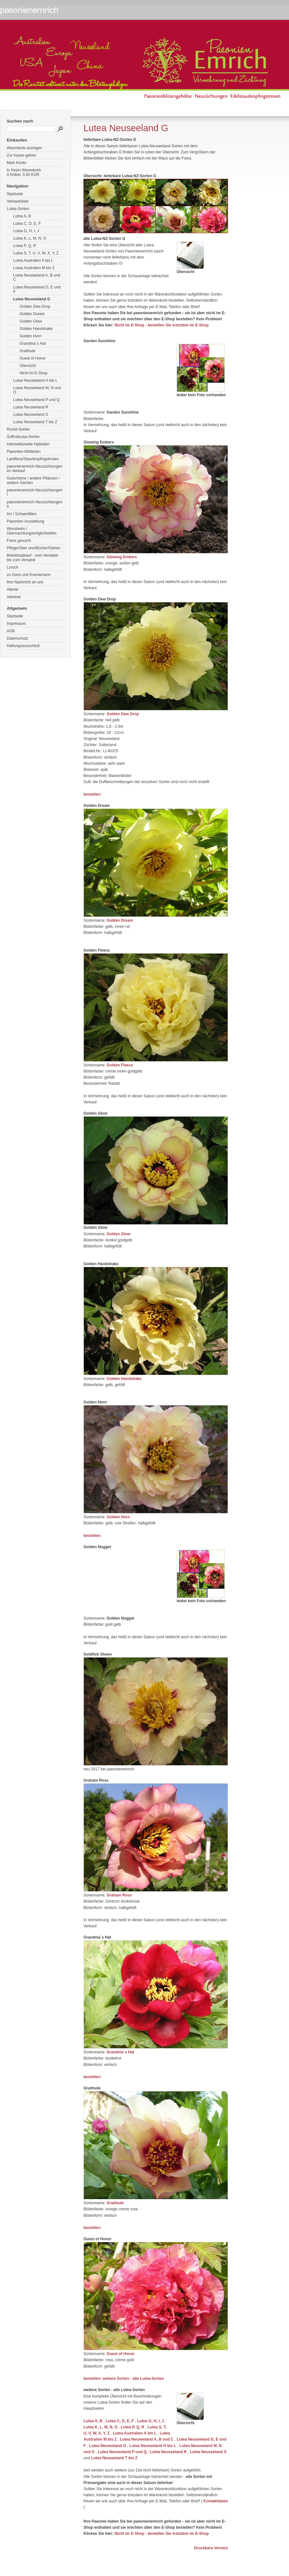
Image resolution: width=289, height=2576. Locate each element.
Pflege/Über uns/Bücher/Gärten (33, 548)
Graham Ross (119, 1895)
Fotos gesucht (19, 540)
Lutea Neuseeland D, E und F (36, 289)
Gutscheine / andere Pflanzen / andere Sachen (33, 480)
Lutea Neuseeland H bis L (35, 380)
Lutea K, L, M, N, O (29, 238)
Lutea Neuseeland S (30, 414)
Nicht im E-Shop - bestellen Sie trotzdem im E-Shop (162, 325)
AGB (11, 631)
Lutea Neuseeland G (31, 299)
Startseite (15, 194)
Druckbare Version (211, 2548)
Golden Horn (30, 336)
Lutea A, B (22, 216)
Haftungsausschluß (23, 646)
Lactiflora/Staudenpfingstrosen (33, 459)
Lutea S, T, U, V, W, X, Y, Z (36, 253)
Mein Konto (16, 162)
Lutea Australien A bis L (33, 260)
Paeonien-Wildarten (23, 451)
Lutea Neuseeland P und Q (36, 399)
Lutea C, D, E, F (27, 223)
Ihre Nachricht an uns (25, 582)
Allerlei (12, 589)
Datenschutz (17, 638)
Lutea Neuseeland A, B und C (36, 277)
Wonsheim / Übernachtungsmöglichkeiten (32, 530)
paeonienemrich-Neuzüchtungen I (34, 492)
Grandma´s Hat (33, 343)
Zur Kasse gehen (21, 155)
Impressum (16, 623)
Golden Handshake (36, 328)
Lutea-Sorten (18, 208)
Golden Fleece (120, 1065)
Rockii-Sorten (18, 429)
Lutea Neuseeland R (30, 407)
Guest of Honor (33, 358)
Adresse (14, 597)
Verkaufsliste (18, 201)
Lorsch (12, 567)
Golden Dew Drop (35, 306)
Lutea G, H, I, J (26, 231)
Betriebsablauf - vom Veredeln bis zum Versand (32, 557)
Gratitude (27, 351)
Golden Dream (32, 314)
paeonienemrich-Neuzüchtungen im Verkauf (34, 468)
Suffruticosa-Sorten (23, 436)
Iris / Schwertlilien (22, 514)
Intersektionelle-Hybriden (28, 444)
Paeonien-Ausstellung (25, 521)
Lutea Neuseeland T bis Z (35, 422)
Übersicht (28, 365)
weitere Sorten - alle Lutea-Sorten (133, 2378)
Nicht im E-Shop (34, 373)
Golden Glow (31, 321)
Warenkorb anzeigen (24, 148)
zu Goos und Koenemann (28, 574)
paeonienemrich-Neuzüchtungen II (34, 504)
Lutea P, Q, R (24, 245)
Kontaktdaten (215, 2501)
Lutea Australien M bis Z (34, 268)
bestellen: (92, 794)
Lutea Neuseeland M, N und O (37, 390)
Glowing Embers (122, 557)
